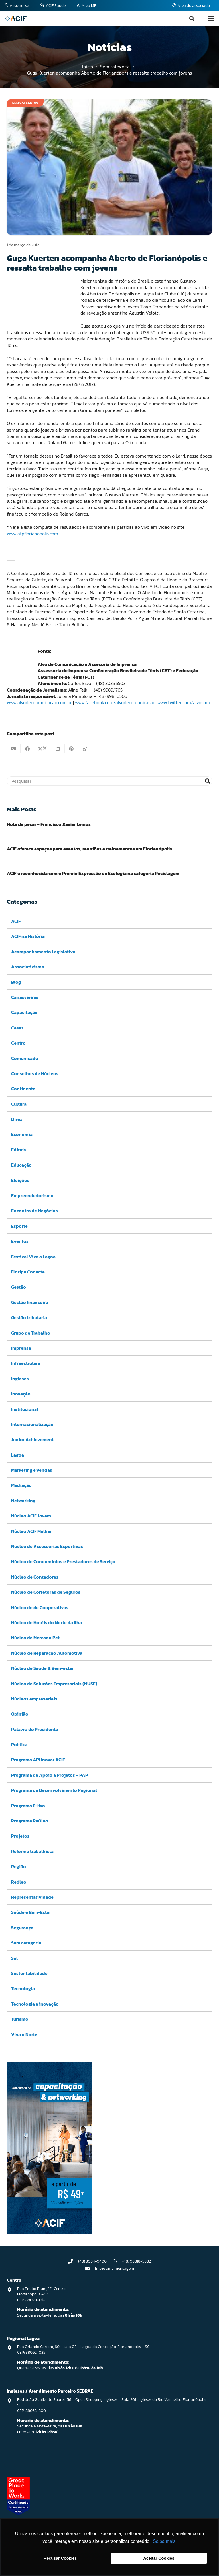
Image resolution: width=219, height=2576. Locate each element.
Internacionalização (32, 1424)
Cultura (19, 1103)
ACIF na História (28, 936)
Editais (18, 1149)
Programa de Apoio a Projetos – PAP (49, 1774)
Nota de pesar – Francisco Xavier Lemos (49, 824)
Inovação (21, 1393)
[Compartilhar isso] (27, 748)
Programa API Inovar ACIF (38, 1759)
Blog (16, 981)
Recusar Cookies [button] (60, 2558)
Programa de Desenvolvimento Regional (54, 1790)
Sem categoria (26, 1942)
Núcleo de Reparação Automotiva (46, 1652)
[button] (192, 18)
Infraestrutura (25, 1363)
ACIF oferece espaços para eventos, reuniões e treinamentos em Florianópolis (89, 848)
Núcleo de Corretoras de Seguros (45, 1592)
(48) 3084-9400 (92, 2261)
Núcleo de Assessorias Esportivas (47, 1546)
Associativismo (27, 966)
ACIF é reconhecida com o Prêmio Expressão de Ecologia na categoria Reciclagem (93, 873)
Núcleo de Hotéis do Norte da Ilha (46, 1622)
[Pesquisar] (109, 781)
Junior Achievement (32, 1439)
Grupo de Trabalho (30, 1332)
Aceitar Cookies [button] (158, 2558)
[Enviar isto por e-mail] (14, 748)
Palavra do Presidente (34, 1729)
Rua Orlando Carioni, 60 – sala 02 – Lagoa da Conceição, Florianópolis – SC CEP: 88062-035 (83, 2349)
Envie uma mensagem (114, 2268)
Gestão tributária (29, 1317)
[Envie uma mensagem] (90, 2268)
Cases (17, 1027)
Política (19, 1744)
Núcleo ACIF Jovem (31, 1515)
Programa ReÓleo (29, 1820)
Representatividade (32, 1897)
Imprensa (21, 1347)
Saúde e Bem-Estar (31, 1912)
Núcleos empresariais (34, 1698)
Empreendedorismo (32, 1195)
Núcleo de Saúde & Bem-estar (42, 1668)
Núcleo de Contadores (34, 1576)
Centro (18, 1042)
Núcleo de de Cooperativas (39, 1607)
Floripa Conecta (28, 1271)
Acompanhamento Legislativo (43, 951)
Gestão (18, 1286)
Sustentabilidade (29, 1973)
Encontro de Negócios (34, 1210)
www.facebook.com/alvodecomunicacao (115, 702)
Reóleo (18, 1881)
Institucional (24, 1408)
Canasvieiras (24, 996)
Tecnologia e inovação (35, 2003)
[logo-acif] (16, 18)
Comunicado (24, 1058)
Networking (23, 1500)
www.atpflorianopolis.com (32, 533)
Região (18, 1866)
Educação (21, 1164)
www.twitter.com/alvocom (183, 702)
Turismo (19, 2019)
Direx (16, 1119)
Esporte (19, 1225)
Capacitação (24, 1012)
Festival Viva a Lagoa (33, 1256)
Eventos (20, 1241)
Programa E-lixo (28, 1805)
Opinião (19, 1713)
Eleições (20, 1180)
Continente (23, 1088)
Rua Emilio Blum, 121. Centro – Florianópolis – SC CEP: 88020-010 (43, 2294)
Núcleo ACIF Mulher (31, 1530)
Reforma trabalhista (32, 1851)
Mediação (21, 1485)
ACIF (16, 921)
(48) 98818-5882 (136, 2261)
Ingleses (20, 1378)
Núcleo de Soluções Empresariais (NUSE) (54, 1683)
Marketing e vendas (31, 1470)
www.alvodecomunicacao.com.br (39, 702)
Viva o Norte (24, 2034)
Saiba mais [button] (164, 2541)
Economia (22, 1134)
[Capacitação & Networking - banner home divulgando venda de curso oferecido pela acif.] (49, 2231)
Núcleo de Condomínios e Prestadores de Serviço (63, 1561)
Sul (14, 1957)
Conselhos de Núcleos (34, 1073)
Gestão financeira (29, 1302)
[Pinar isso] (71, 748)
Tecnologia (23, 1988)
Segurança (22, 1927)
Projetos (20, 1835)
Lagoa (17, 1454)
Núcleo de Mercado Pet (35, 1637)
